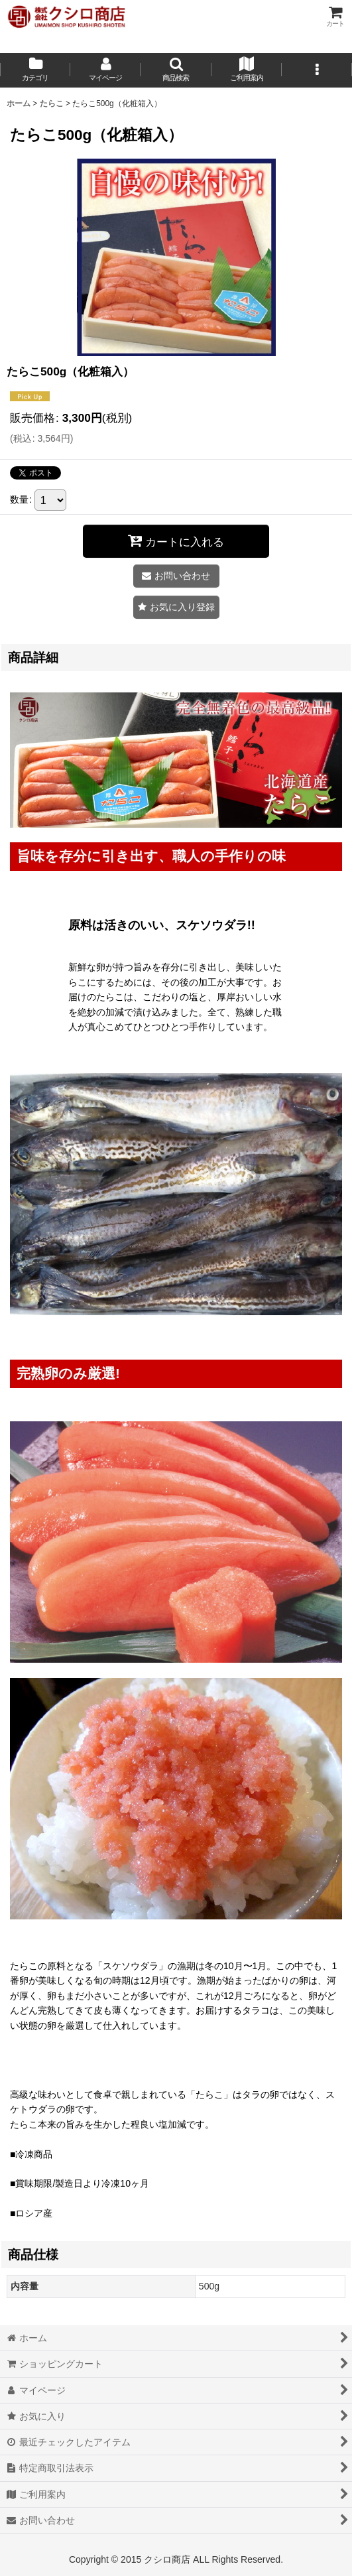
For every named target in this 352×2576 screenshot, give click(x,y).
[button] (176, 70)
